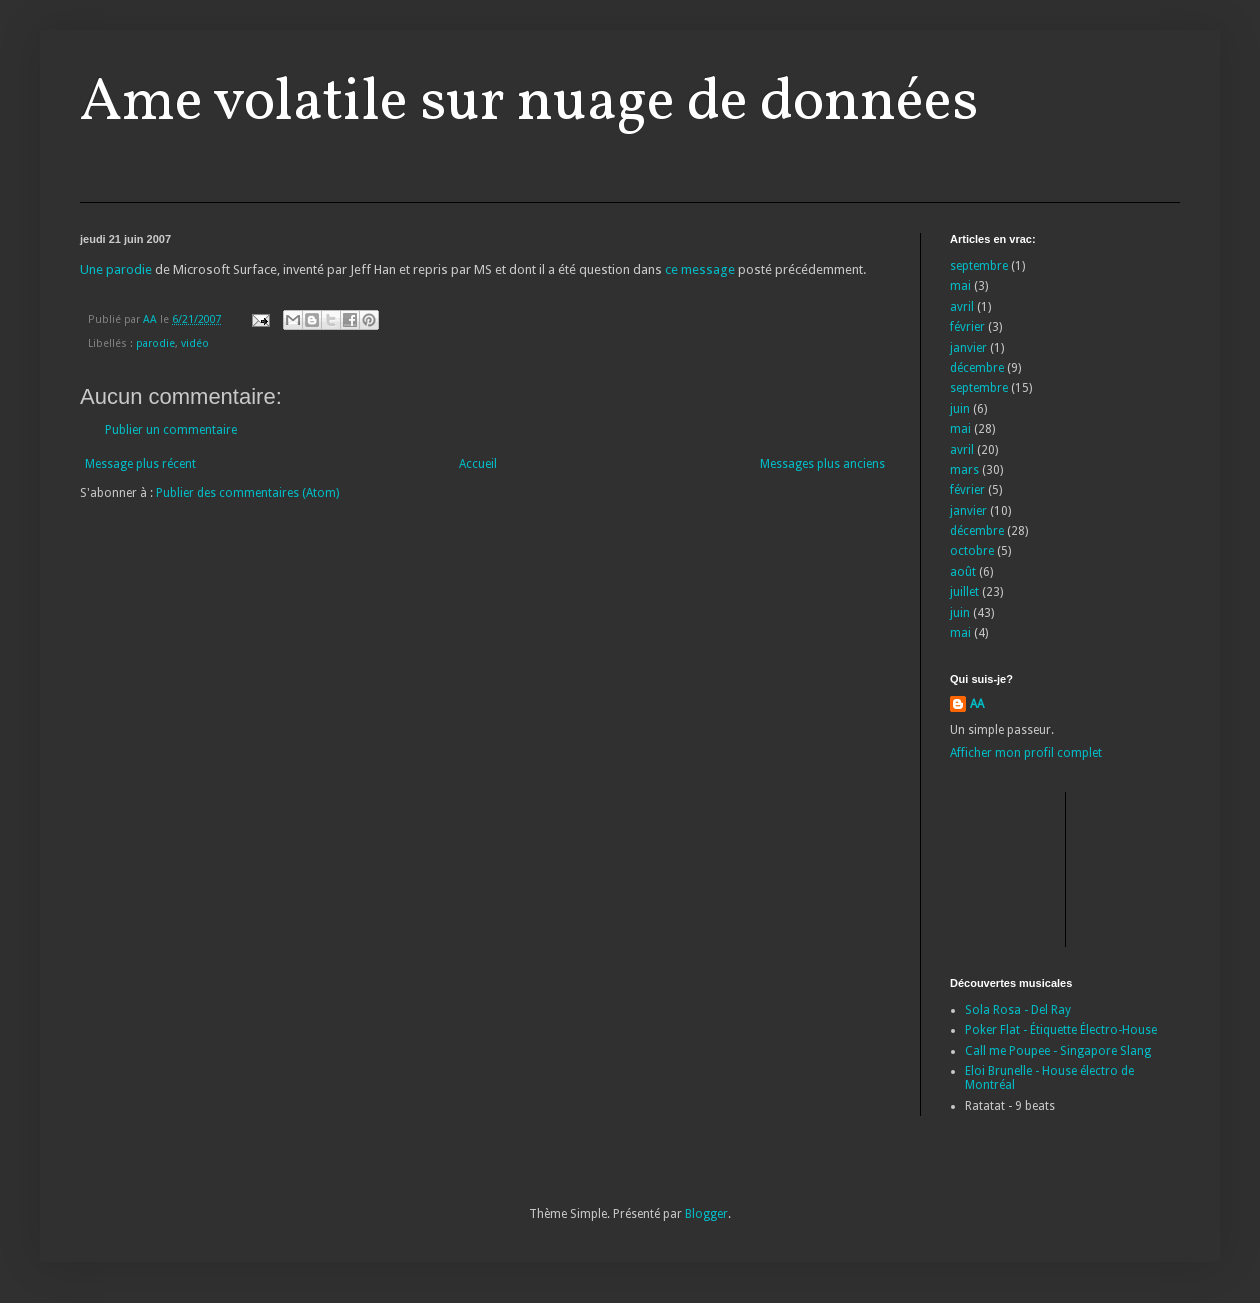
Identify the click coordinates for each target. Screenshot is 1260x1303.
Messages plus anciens (822, 464)
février (967, 327)
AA (977, 704)
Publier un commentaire (171, 430)
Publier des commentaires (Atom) (247, 493)
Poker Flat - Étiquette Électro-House (1061, 1030)
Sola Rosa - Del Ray (1018, 1010)
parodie (155, 343)
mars (964, 470)
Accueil (478, 464)
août (963, 572)
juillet (964, 592)
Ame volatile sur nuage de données (529, 103)
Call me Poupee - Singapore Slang (1058, 1051)
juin (960, 409)
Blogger (706, 1214)
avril (962, 307)
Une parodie (116, 269)
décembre (977, 368)
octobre (972, 551)
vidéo (195, 343)
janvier (968, 348)
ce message (700, 269)
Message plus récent (140, 464)
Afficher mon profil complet (1026, 753)
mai (960, 286)
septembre (979, 266)
